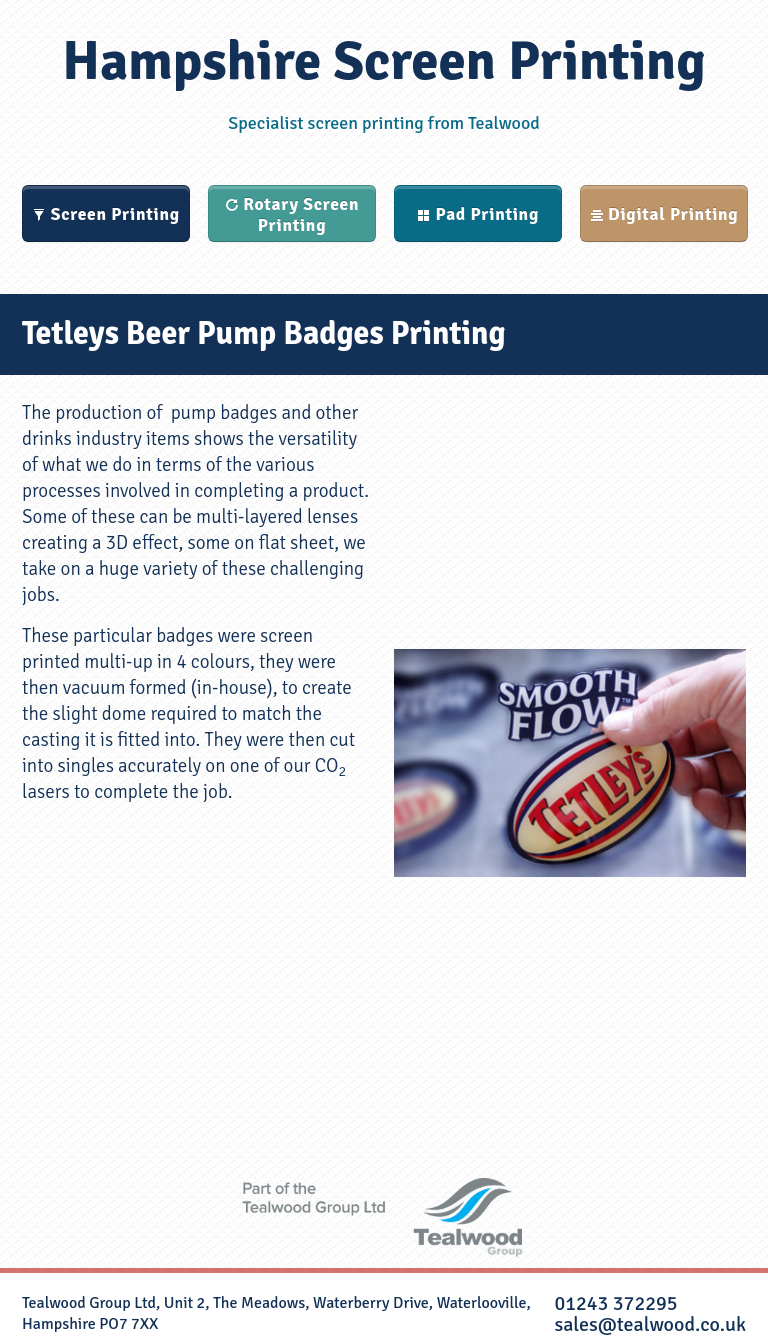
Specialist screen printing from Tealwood (384, 123)
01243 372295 (615, 1303)
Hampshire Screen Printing (383, 61)
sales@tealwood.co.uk (650, 1324)
